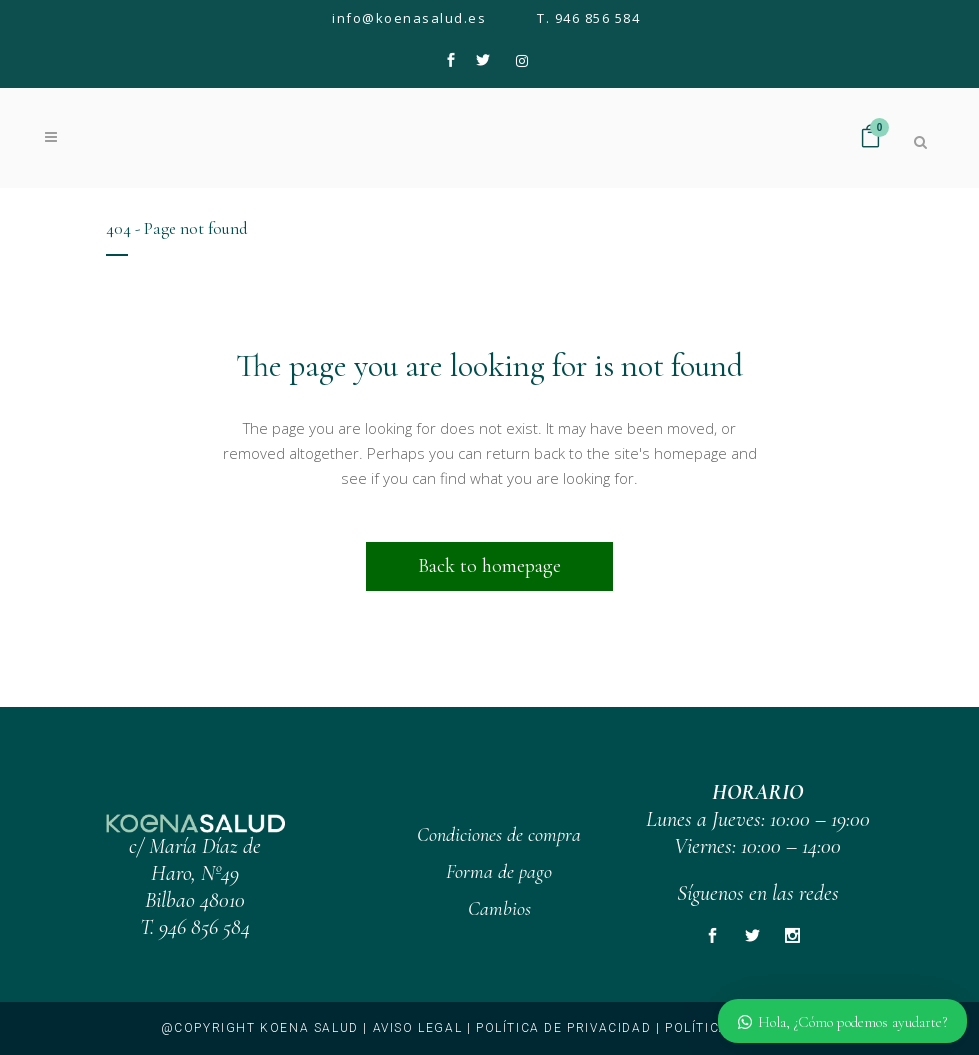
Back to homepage (489, 566)
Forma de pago (499, 872)
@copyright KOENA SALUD (260, 1028)
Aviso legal (418, 1028)
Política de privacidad (563, 1028)
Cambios (499, 909)
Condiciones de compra (499, 835)
